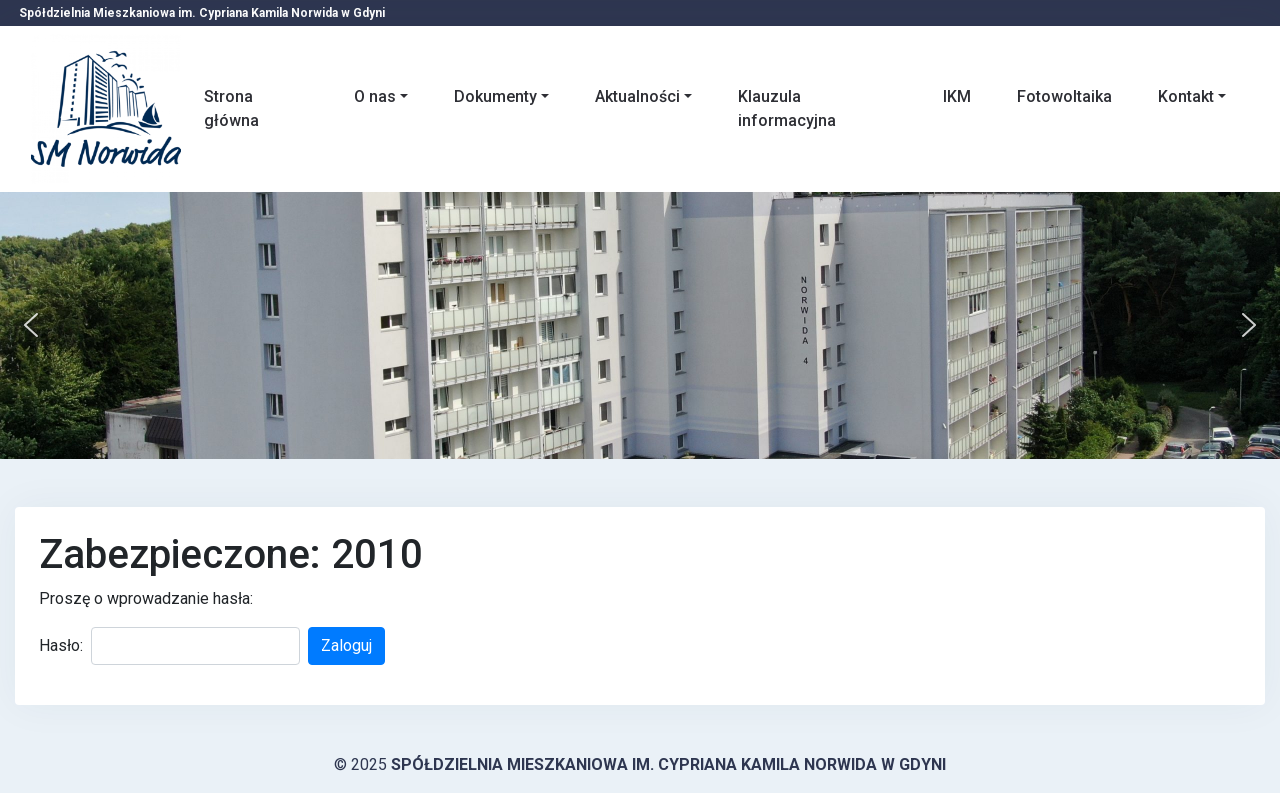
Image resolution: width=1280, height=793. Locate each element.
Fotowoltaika (1064, 96)
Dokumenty (495, 96)
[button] (31, 325)
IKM (957, 96)
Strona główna (231, 108)
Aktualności (637, 96)
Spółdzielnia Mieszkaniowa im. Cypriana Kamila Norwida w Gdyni (668, 764)
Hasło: (61, 645)
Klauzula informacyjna (787, 108)
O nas (375, 96)
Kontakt (1186, 96)
